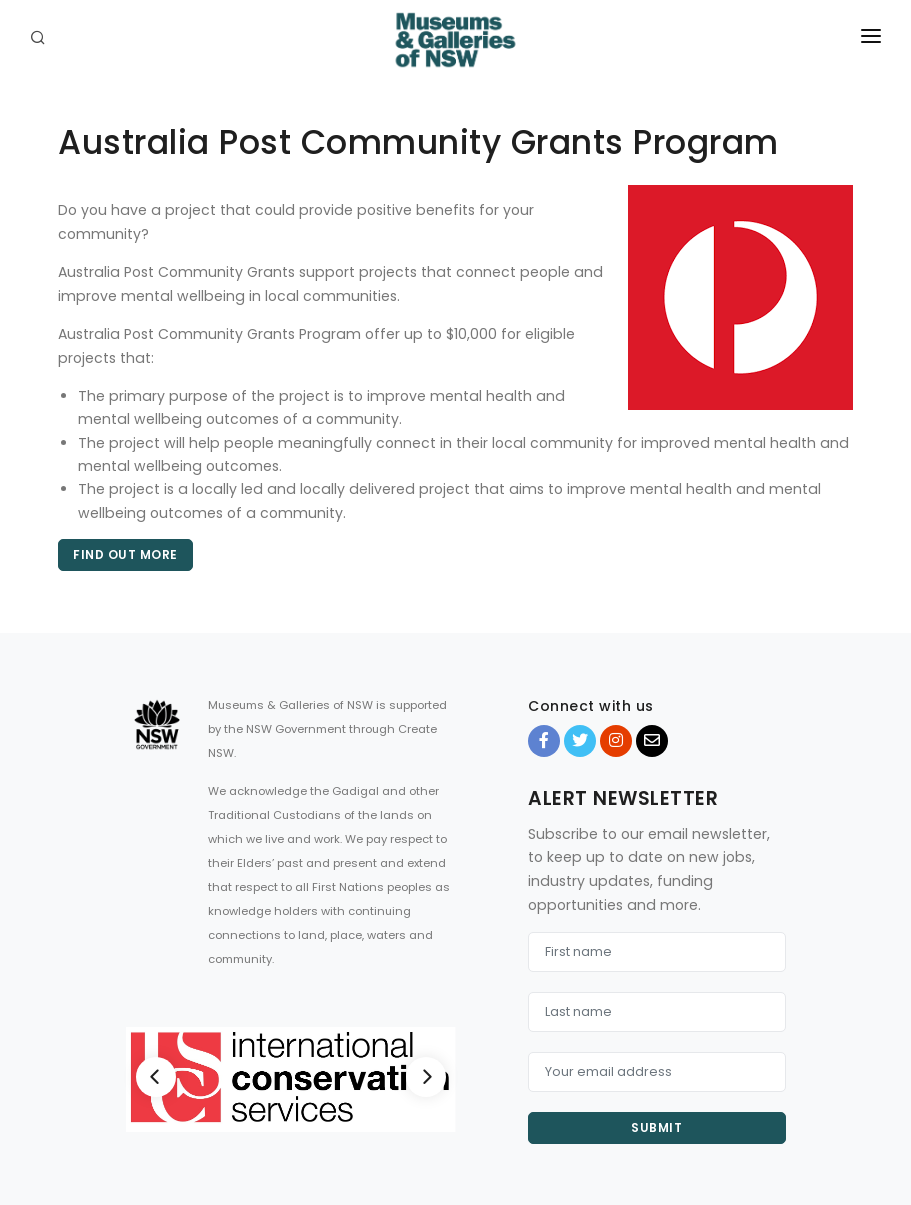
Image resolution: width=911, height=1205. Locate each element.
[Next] (426, 1077)
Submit (656, 1127)
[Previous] (156, 1077)
